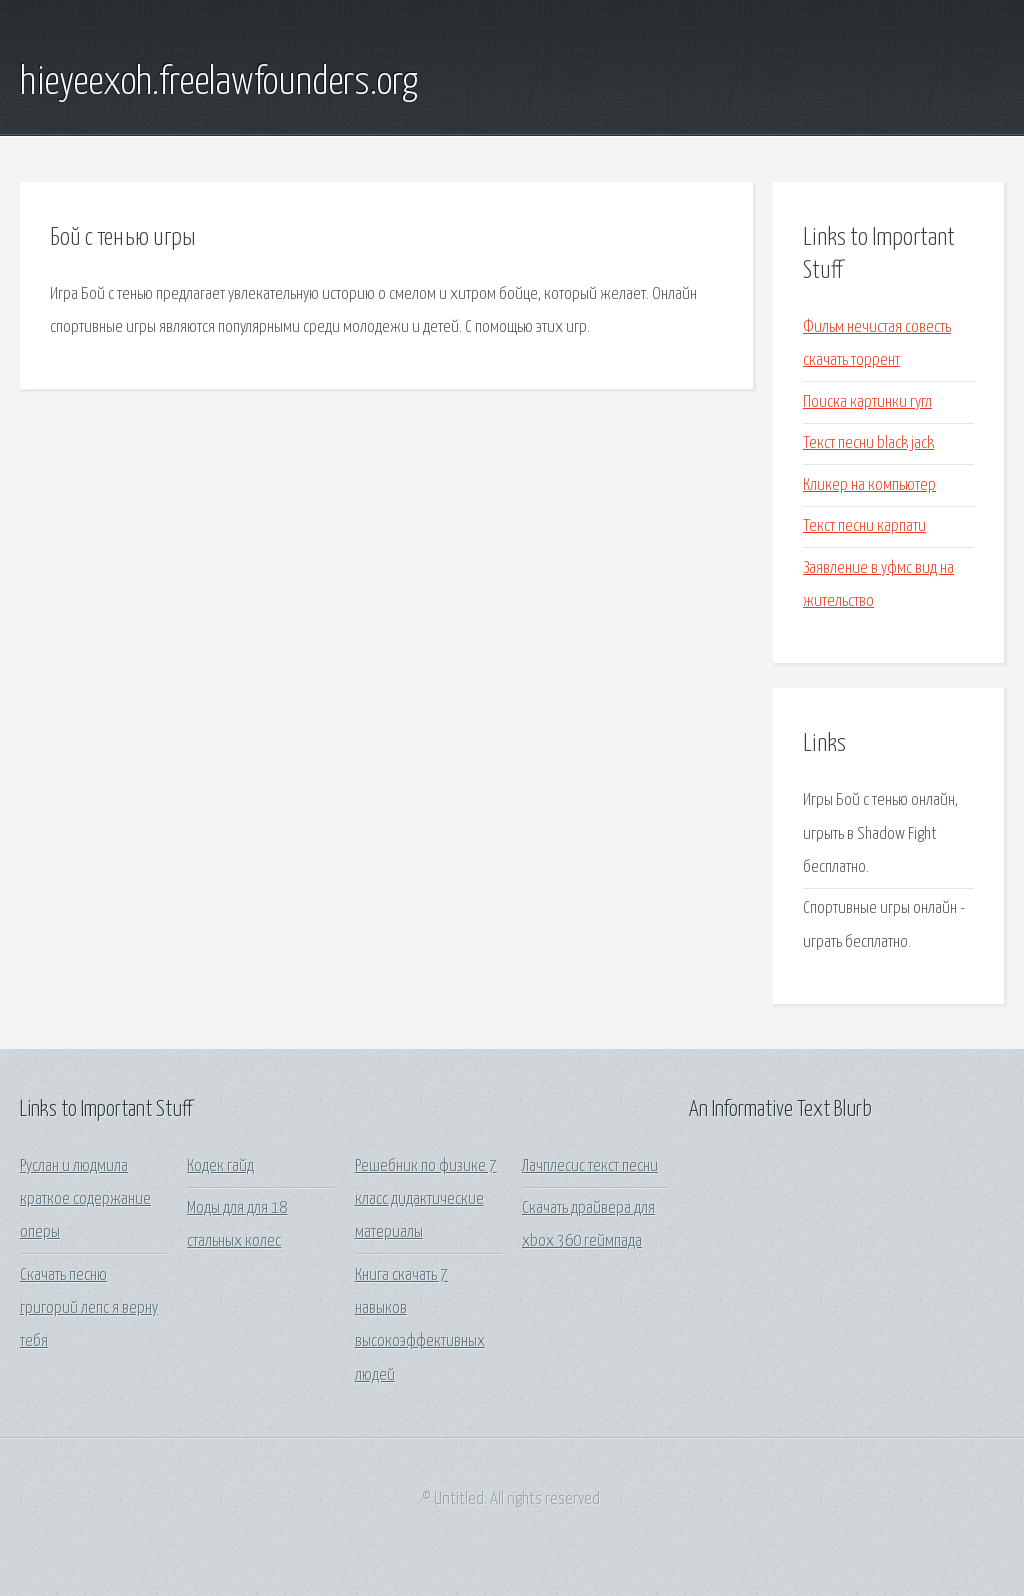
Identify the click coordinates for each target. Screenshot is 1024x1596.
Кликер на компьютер (869, 485)
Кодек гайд (220, 1166)
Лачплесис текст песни (590, 1166)
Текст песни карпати (864, 526)
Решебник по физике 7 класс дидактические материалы (426, 1200)
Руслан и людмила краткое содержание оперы (85, 1200)
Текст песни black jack (868, 443)
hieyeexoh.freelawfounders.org (219, 83)
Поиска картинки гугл (867, 402)
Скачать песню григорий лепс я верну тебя (89, 1309)
